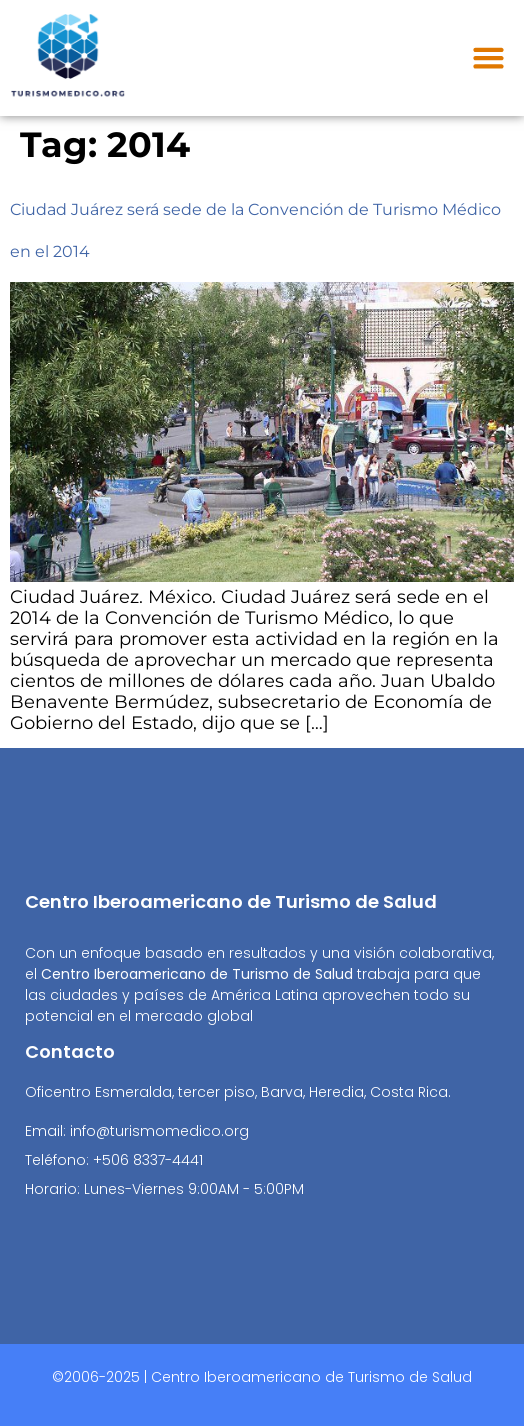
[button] (489, 58)
